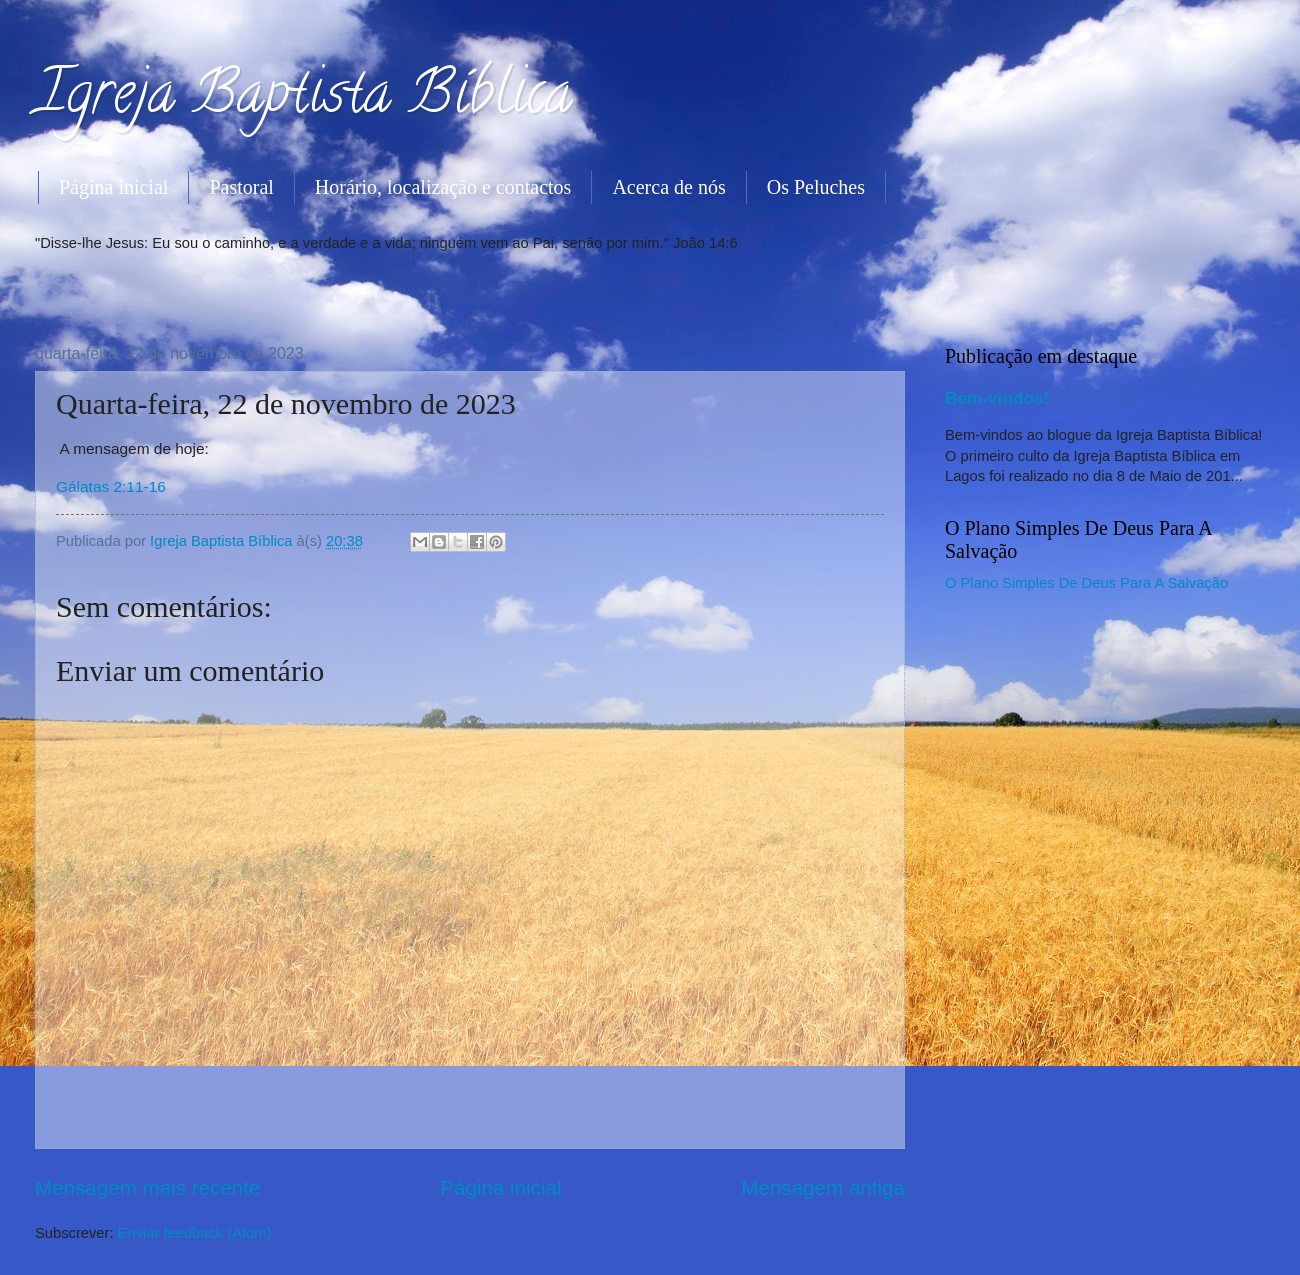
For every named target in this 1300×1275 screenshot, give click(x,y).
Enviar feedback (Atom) (195, 1233)
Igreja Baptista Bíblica (303, 99)
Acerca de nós (668, 187)
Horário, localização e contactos (443, 187)
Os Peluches (816, 187)
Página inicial (113, 187)
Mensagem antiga (823, 1187)
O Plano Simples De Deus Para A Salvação (1086, 583)
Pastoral (241, 187)
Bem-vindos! (997, 398)
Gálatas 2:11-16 (111, 486)
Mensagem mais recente (148, 1187)
